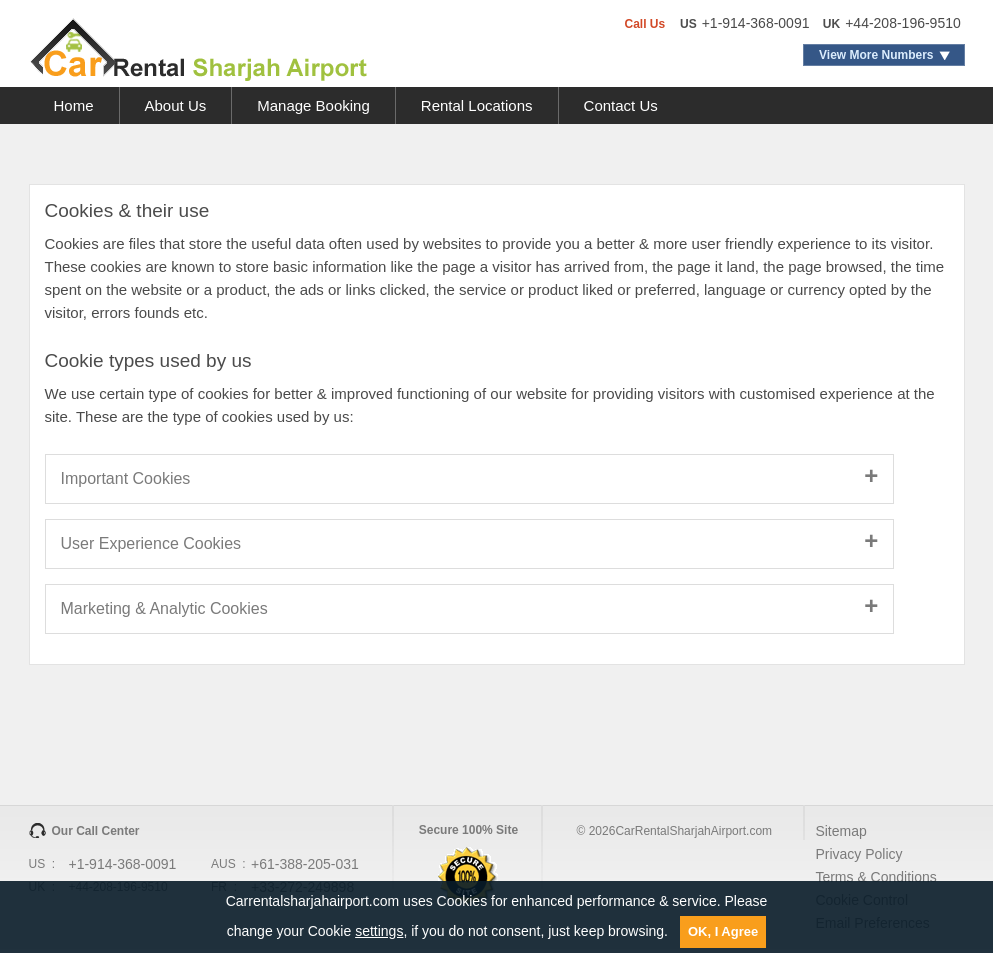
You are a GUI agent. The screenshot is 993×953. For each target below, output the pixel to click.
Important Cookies (126, 478)
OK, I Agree (723, 931)
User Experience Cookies (151, 543)
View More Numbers (876, 55)
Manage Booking (313, 105)
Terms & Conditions (875, 877)
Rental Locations (477, 105)
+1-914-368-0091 (756, 23)
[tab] (497, 479)
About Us (176, 105)
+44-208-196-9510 (903, 23)
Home (74, 105)
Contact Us (621, 105)
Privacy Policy (858, 854)
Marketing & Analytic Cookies (164, 608)
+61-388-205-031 (305, 864)
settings (379, 931)
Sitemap (840, 831)
